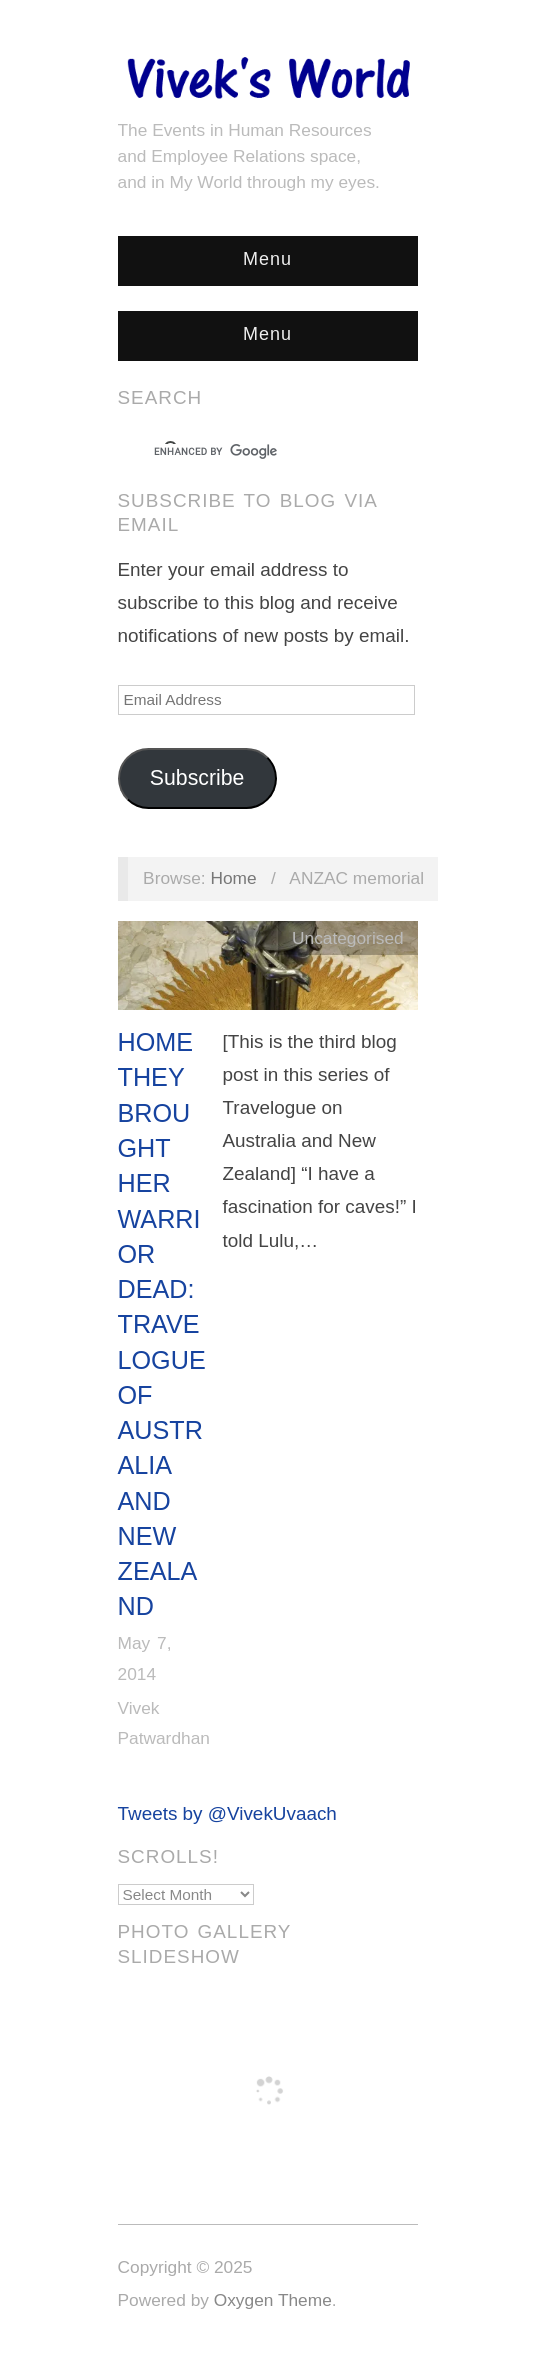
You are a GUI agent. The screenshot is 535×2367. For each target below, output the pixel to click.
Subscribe (197, 778)
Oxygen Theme (273, 2300)
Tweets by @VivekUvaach (227, 1813)
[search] (250, 452)
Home (233, 878)
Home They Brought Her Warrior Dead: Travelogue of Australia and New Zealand (162, 1324)
